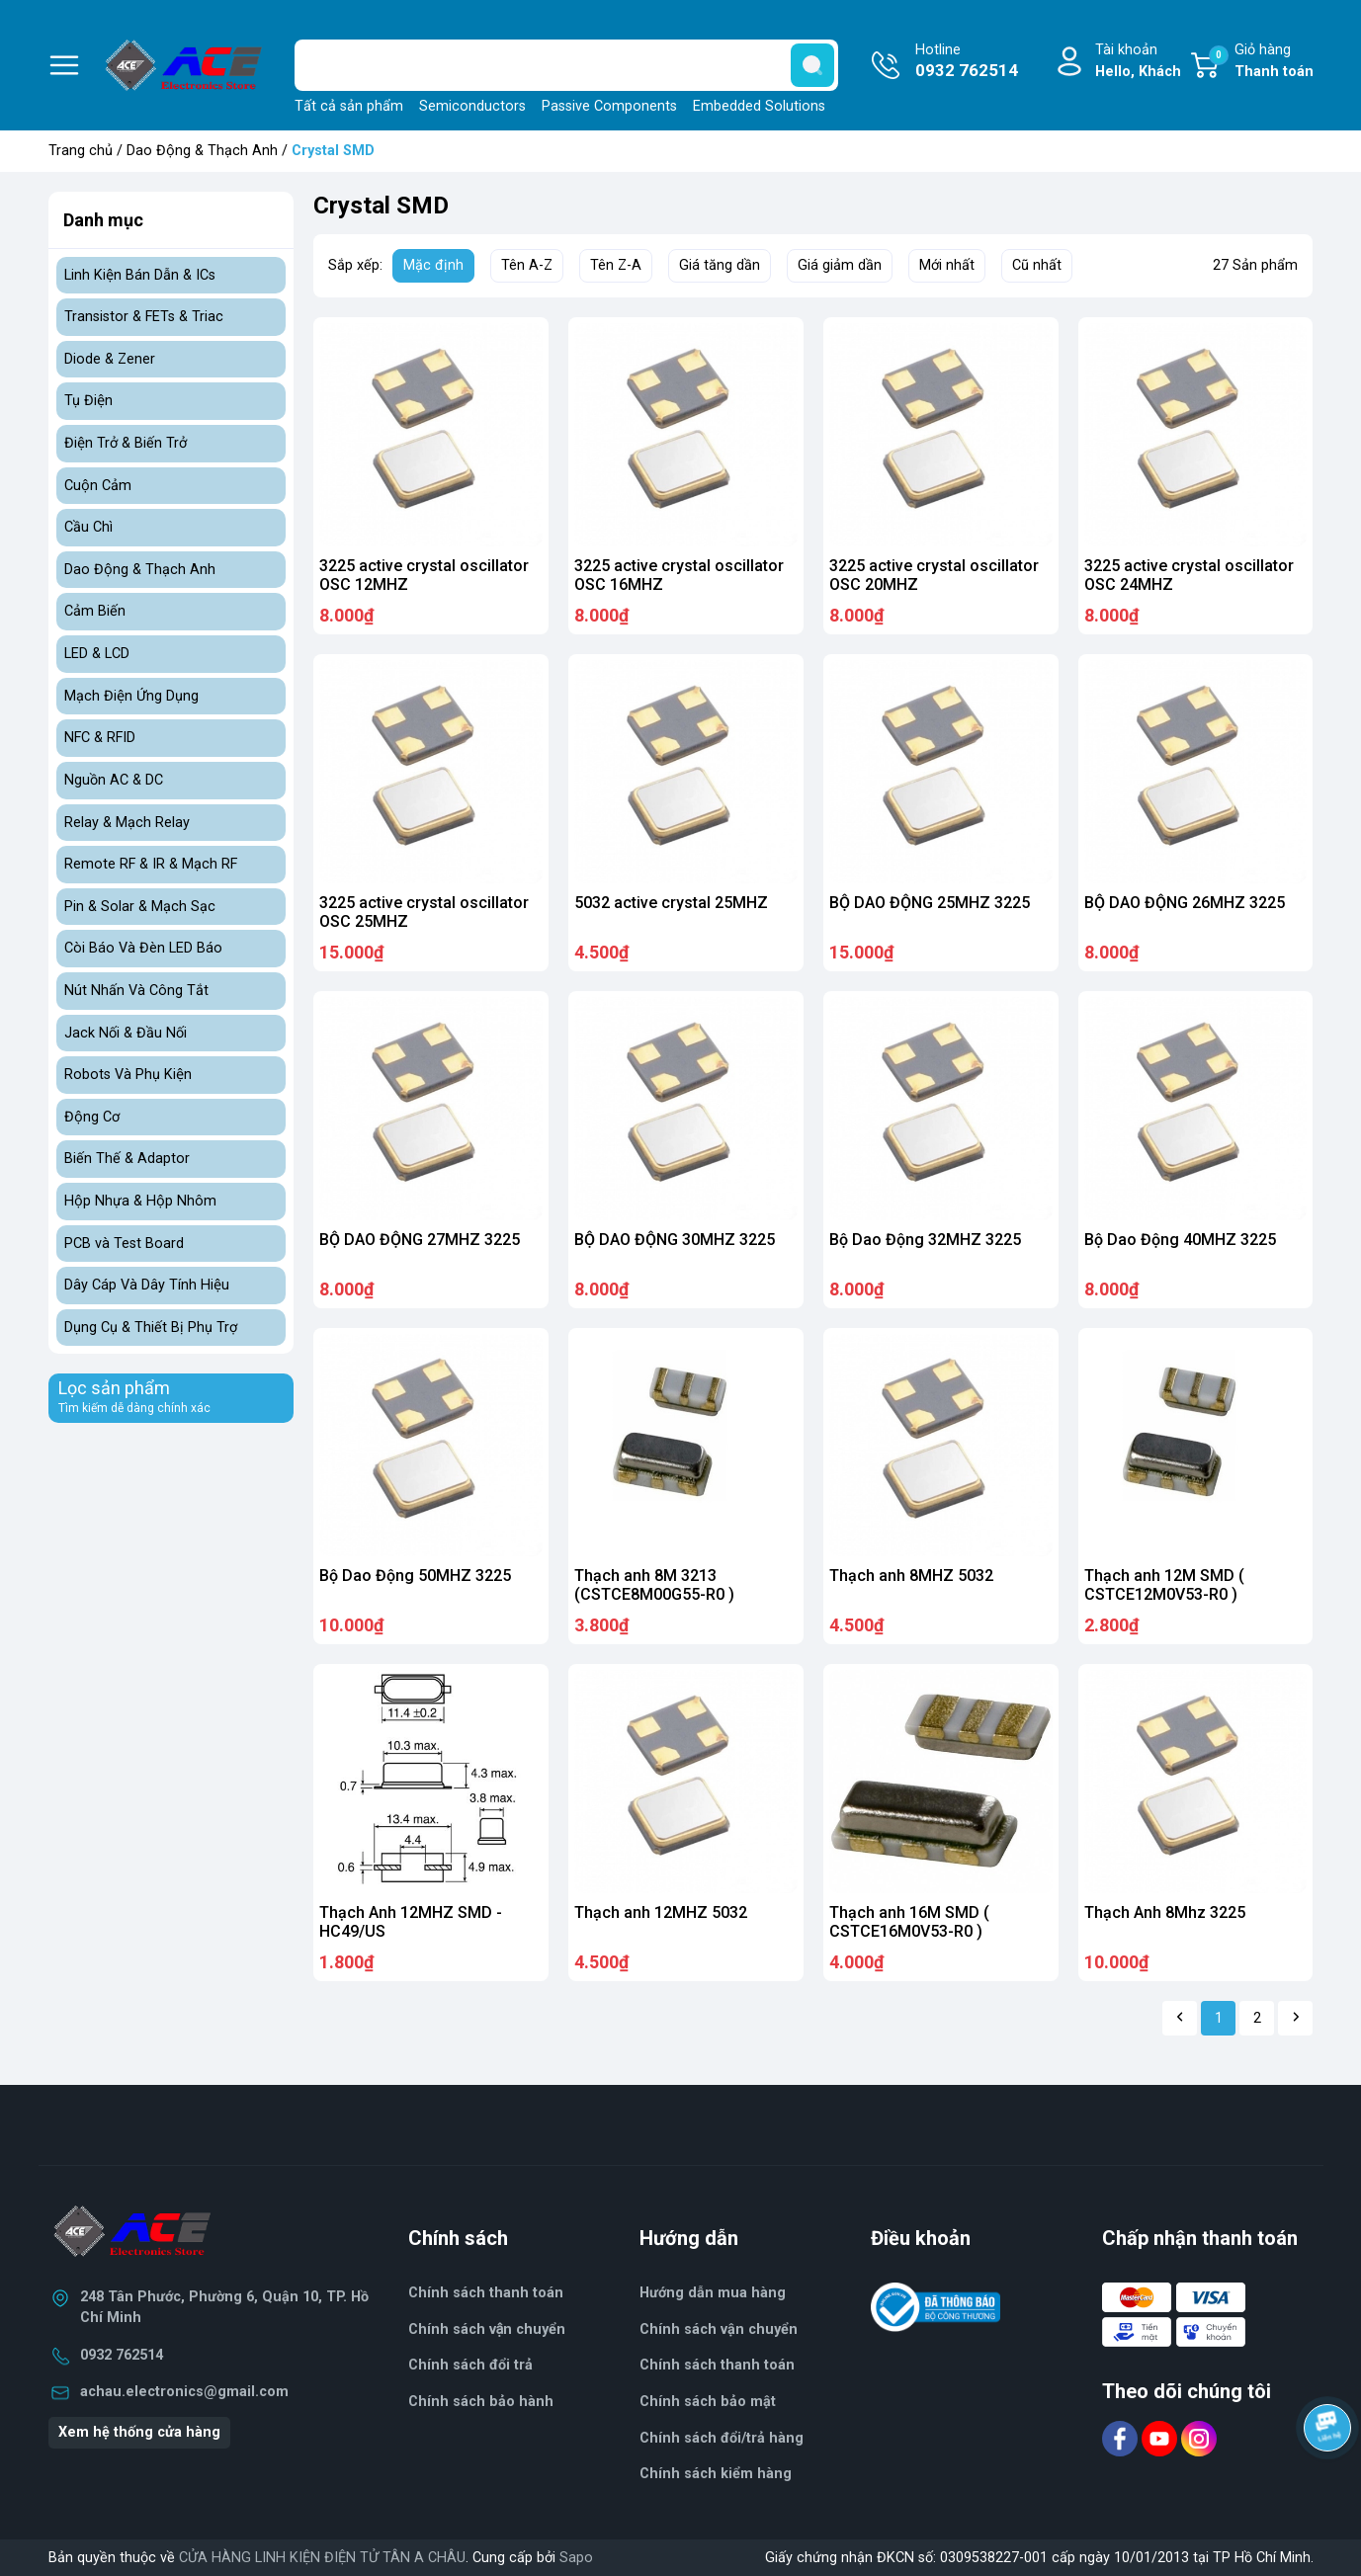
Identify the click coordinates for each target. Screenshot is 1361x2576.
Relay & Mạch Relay (127, 822)
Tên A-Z (527, 265)
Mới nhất (947, 265)
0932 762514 (121, 2355)
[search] (812, 65)
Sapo (576, 2557)
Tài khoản (1138, 62)
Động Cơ (92, 1117)
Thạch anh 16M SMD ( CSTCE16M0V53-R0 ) (909, 1922)
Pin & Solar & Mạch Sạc (139, 906)
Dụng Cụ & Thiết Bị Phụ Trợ (150, 1327)
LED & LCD (96, 653)
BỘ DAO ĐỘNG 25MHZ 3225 (929, 902)
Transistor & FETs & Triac (143, 316)
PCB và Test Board (124, 1243)
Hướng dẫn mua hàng (712, 2293)
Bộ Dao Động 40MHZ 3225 (1180, 1239)
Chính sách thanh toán (485, 2293)
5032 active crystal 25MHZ (671, 902)
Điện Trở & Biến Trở (125, 443)
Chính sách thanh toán (717, 2365)
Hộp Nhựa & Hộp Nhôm (140, 1201)
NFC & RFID (99, 737)
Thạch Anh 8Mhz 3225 (1164, 1912)
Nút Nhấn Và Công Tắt (136, 990)
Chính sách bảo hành (480, 2401)
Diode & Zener (109, 359)
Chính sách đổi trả (470, 2365)
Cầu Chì (88, 527)
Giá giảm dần (840, 265)
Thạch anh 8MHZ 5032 (911, 1575)
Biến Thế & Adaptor (127, 1158)
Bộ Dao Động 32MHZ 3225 (925, 1239)
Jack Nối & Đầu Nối (125, 1033)
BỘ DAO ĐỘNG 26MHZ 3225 (1184, 902)
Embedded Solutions (759, 106)
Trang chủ (80, 150)
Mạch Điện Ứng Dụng (131, 696)
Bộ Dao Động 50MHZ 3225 (415, 1575)
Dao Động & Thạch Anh (202, 150)
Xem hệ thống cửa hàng (139, 2432)
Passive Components (609, 106)
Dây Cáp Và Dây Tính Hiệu (146, 1285)
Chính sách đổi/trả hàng (721, 2438)
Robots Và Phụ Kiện (128, 1074)
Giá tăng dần (719, 265)
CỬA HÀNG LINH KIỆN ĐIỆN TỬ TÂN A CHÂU (322, 2557)
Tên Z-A (615, 265)
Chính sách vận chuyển (718, 2329)
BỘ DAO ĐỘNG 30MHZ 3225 (674, 1239)
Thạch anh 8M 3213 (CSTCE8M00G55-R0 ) (654, 1585)
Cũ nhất (1037, 265)
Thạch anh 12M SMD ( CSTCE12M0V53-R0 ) (1164, 1585)
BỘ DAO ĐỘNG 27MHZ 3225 (419, 1239)
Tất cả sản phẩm (349, 106)
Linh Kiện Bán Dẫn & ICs (139, 275)
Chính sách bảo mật (707, 2401)
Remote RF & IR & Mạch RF (150, 864)
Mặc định (433, 265)
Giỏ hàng (1261, 62)
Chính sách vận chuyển (487, 2329)
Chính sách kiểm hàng (715, 2473)
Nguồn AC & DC (113, 780)
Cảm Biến (95, 611)
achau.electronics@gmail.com (184, 2391)
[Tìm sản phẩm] (566, 65)
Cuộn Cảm (97, 485)
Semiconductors (472, 106)
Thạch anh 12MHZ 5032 (660, 1912)
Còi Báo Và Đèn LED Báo (143, 948)
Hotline (966, 62)
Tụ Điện (88, 400)
